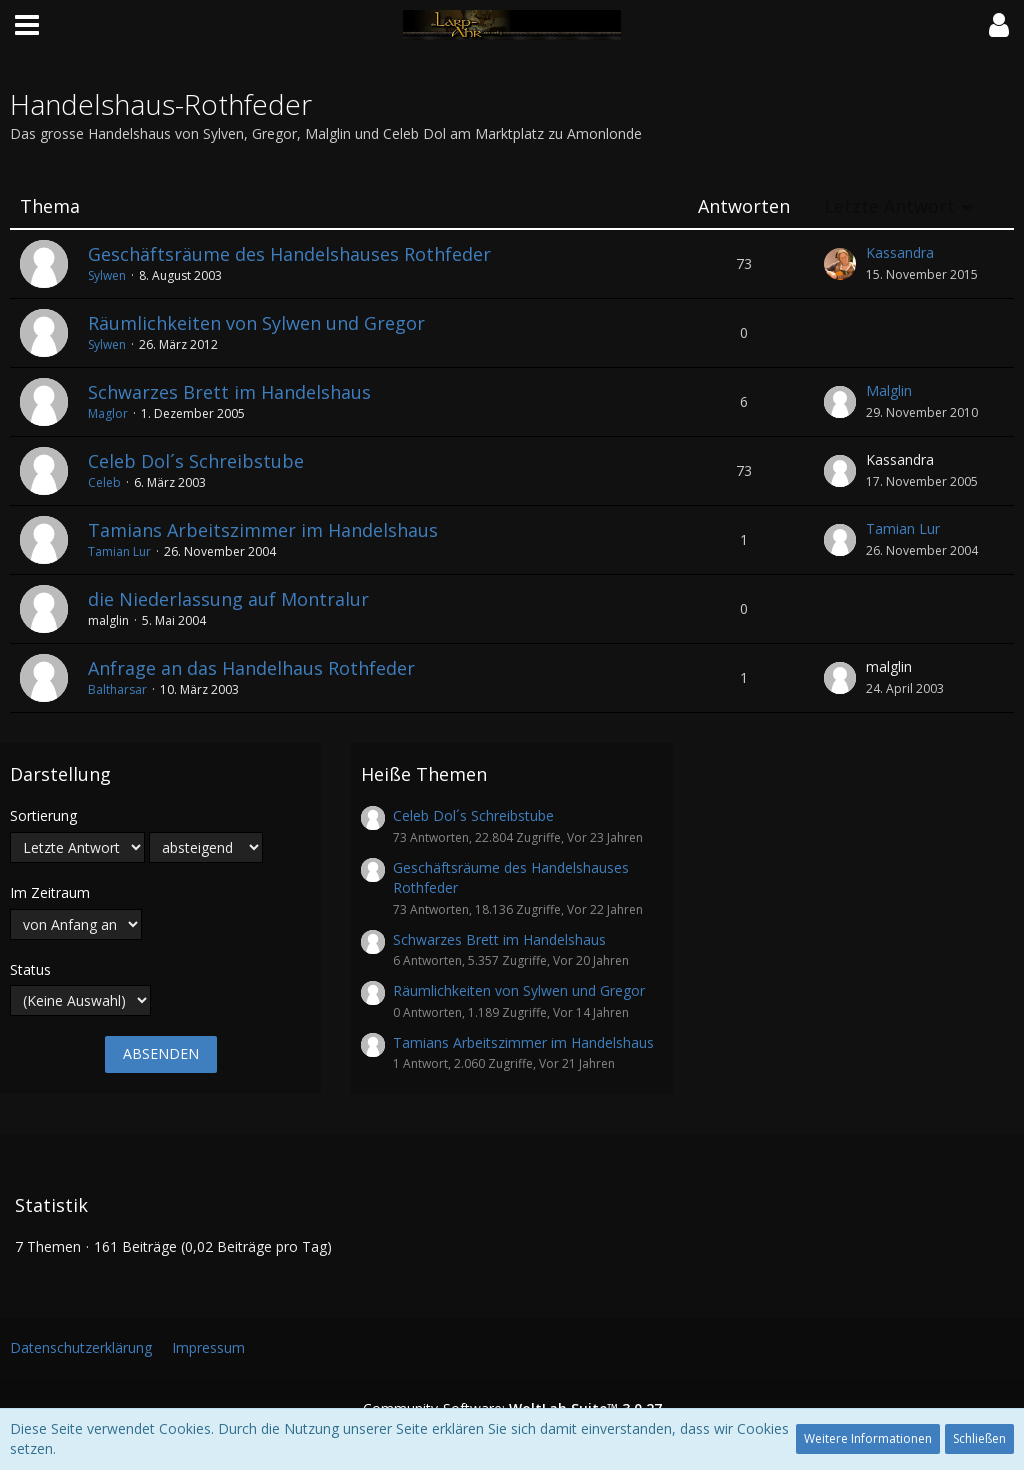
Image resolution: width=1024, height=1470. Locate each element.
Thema (50, 206)
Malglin (889, 390)
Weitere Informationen (868, 1438)
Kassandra (900, 252)
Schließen (979, 1438)
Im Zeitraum (50, 892)
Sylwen (107, 275)
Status (30, 969)
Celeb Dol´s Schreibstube (196, 461)
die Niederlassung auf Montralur (228, 599)
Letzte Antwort (889, 206)
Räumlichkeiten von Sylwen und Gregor (256, 323)
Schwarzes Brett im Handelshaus (229, 392)
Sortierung (43, 815)
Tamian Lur (119, 551)
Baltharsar (117, 689)
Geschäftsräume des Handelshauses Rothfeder (289, 254)
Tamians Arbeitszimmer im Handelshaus (263, 530)
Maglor (108, 413)
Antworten (744, 206)
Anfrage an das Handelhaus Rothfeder (251, 668)
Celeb (104, 482)
